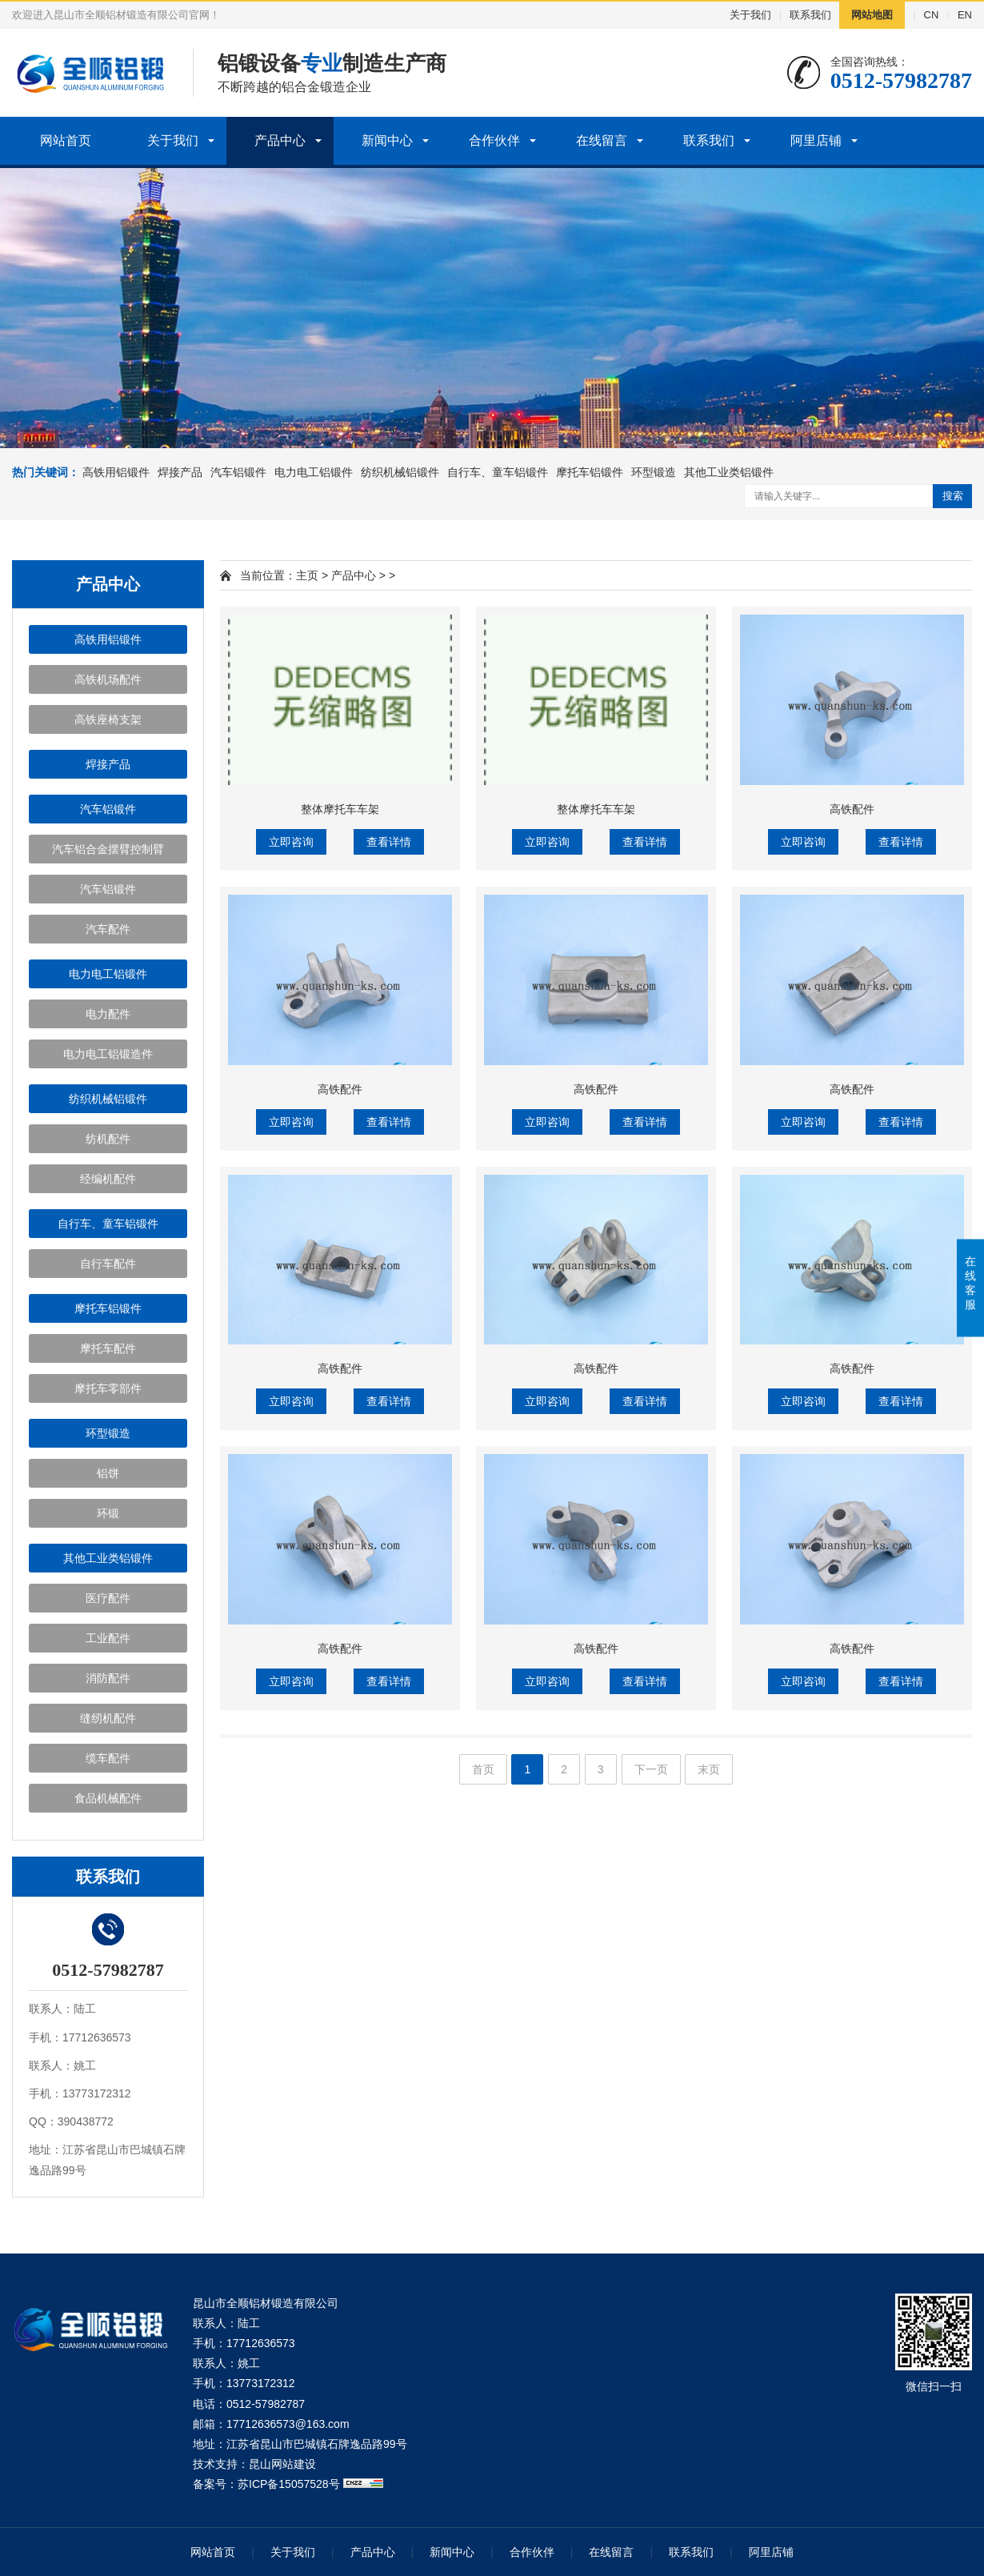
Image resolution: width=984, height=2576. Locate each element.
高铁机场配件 (108, 679)
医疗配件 (108, 1598)
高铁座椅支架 (108, 719)
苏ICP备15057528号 (289, 2484)
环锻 (108, 1513)
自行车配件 (108, 1263)
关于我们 (750, 15)
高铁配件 (852, 809)
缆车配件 (108, 1758)
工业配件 (108, 1638)
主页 (307, 575)
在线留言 (601, 140)
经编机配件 (108, 1178)
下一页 (651, 1769)
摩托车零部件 (108, 1388)
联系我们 (810, 15)
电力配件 (108, 1014)
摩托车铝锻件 (589, 472)
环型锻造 (653, 472)
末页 (709, 1769)
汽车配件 (108, 929)
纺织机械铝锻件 (400, 472)
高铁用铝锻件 (116, 472)
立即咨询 (291, 841)
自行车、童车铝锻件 (497, 472)
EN (965, 15)
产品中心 (280, 140)
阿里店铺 (816, 140)
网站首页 (65, 140)
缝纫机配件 (108, 1718)
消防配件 (108, 1678)
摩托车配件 (108, 1348)
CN (931, 15)
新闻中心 (387, 140)
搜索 (952, 496)
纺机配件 (108, 1138)
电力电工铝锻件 (313, 472)
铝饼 (108, 1473)
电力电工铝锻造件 (108, 1054)
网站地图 (872, 15)
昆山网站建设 (282, 2464)
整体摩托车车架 (340, 809)
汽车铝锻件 (238, 472)
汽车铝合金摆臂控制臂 (108, 849)
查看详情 (388, 841)
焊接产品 (180, 472)
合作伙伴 (494, 140)
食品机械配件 (108, 1798)
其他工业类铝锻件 (729, 472)
